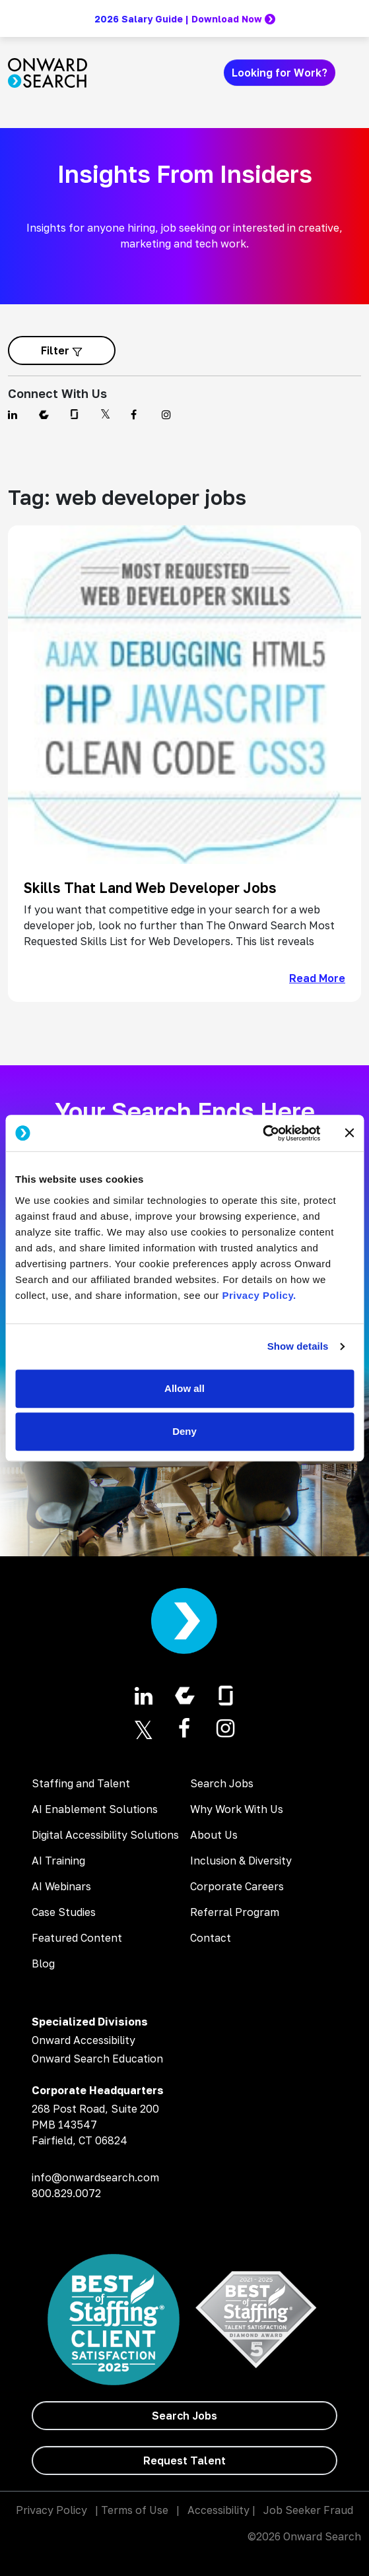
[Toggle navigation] (353, 73)
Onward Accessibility (83, 2040)
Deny (184, 1431)
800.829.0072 (66, 2193)
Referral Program (234, 1912)
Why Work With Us (236, 1809)
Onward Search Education (97, 2058)
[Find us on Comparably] (46, 414)
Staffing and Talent (81, 1783)
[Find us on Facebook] (138, 414)
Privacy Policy (51, 2510)
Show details (298, 1346)
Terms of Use (134, 2510)
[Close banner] (349, 1133)
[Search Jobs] (184, 2415)
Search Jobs (221, 1783)
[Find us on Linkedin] (15, 414)
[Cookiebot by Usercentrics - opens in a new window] (262, 1133)
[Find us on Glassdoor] (76, 414)
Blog (43, 1963)
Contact (210, 1937)
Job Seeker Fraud (308, 2510)
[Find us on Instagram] (169, 414)
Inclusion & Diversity (241, 1860)
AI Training (58, 1860)
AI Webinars (61, 1886)
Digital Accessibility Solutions (105, 1834)
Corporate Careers (237, 1886)
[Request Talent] (184, 2460)
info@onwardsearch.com (95, 2177)
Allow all (184, 1388)
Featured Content (77, 1937)
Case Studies (64, 1912)
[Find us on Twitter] (108, 414)
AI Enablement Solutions (95, 1809)
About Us (214, 1834)
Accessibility (218, 2510)
